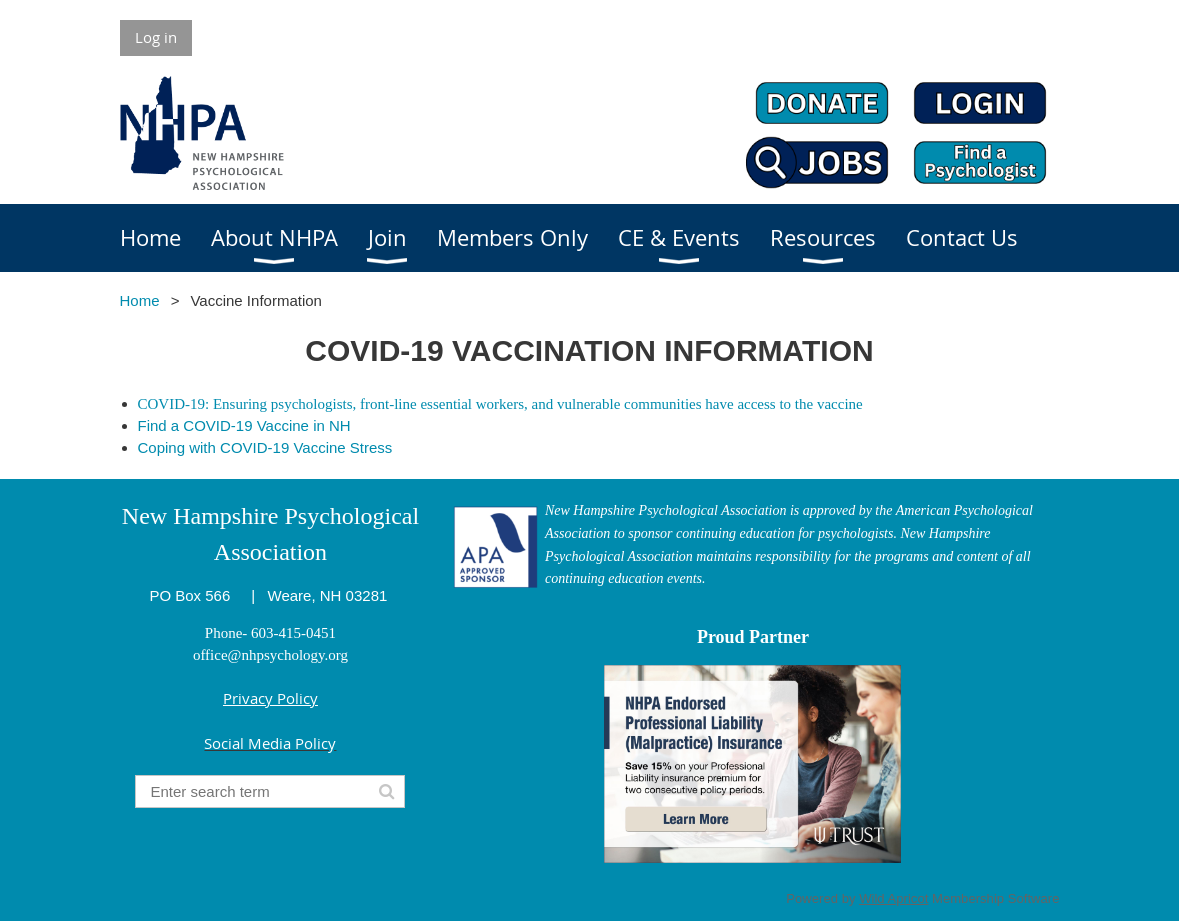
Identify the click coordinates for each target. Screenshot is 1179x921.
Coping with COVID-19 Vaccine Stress (265, 447)
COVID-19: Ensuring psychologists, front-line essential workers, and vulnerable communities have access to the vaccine (500, 404)
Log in (156, 37)
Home (140, 300)
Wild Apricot (893, 898)
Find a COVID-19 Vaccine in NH (244, 425)
